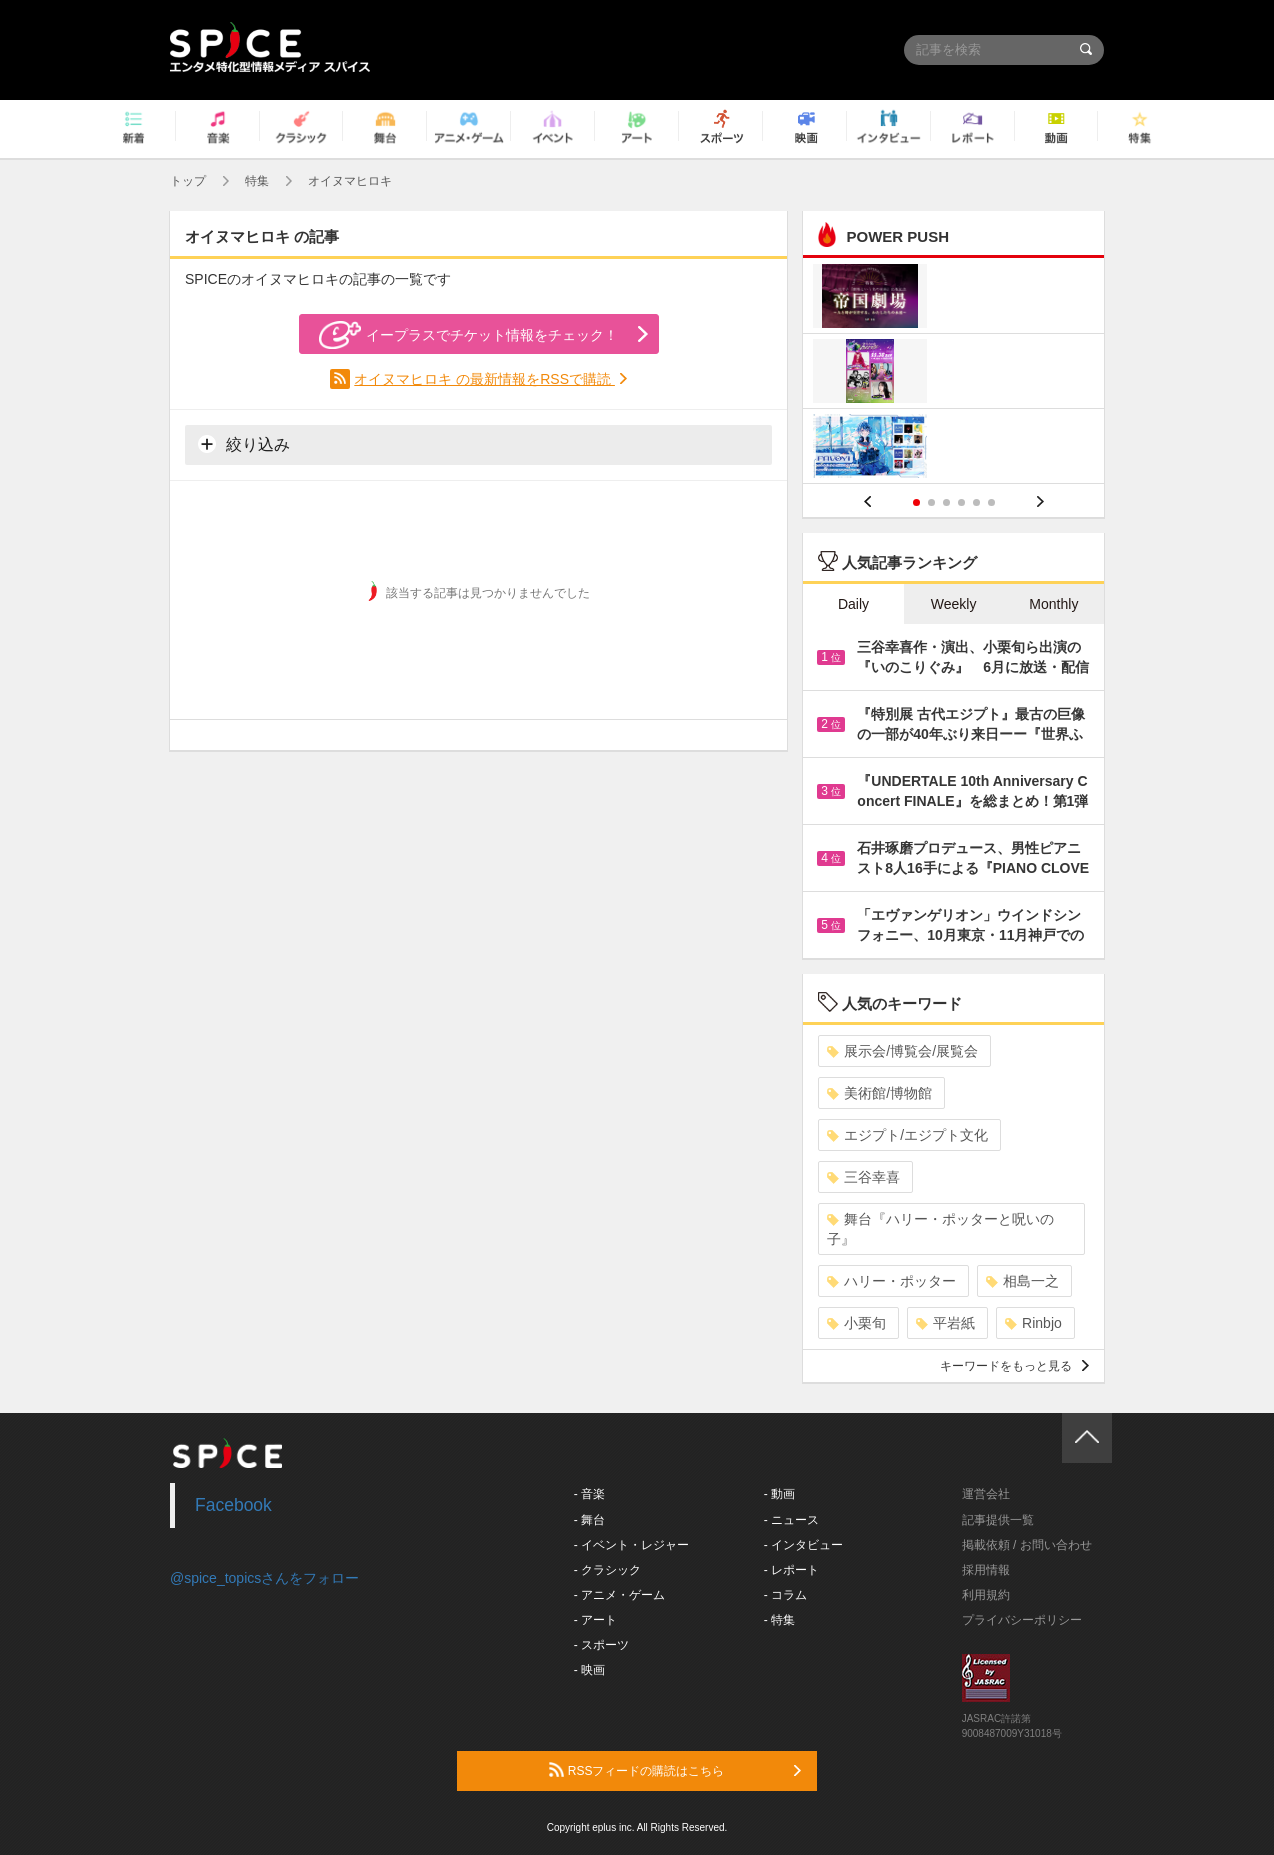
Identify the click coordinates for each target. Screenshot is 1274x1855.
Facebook (233, 1505)
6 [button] (991, 502)
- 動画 (779, 1494)
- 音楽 (589, 1494)
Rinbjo (1033, 1323)
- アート (595, 1620)
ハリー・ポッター (891, 1281)
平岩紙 (945, 1323)
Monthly (1053, 604)
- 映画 (589, 1670)
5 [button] (976, 502)
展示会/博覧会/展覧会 (902, 1051)
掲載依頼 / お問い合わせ (1027, 1545)
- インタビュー (803, 1545)
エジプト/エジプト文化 (907, 1135)
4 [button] (961, 502)
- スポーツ (601, 1645)
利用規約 (986, 1595)
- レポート (791, 1570)
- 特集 (779, 1620)
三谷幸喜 (863, 1177)
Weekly (954, 604)
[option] (953, 373)
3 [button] (946, 502)
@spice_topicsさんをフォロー (264, 1578)
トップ (188, 181)
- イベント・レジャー (631, 1545)
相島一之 (1022, 1281)
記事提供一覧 (998, 1520)
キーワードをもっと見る (1014, 1366)
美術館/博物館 (879, 1093)
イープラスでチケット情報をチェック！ (468, 335)
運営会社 (986, 1494)
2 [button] (931, 502)
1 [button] (916, 502)
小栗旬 (856, 1323)
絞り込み (244, 444)
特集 (257, 181)
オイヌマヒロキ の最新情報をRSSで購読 (484, 379)
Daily (853, 604)
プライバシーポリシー (1022, 1620)
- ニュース (791, 1520)
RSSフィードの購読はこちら (675, 1770)
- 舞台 (589, 1520)
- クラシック (607, 1570)
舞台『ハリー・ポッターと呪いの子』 (940, 1229)
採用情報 (986, 1570)
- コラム (785, 1595)
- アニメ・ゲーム (619, 1595)
